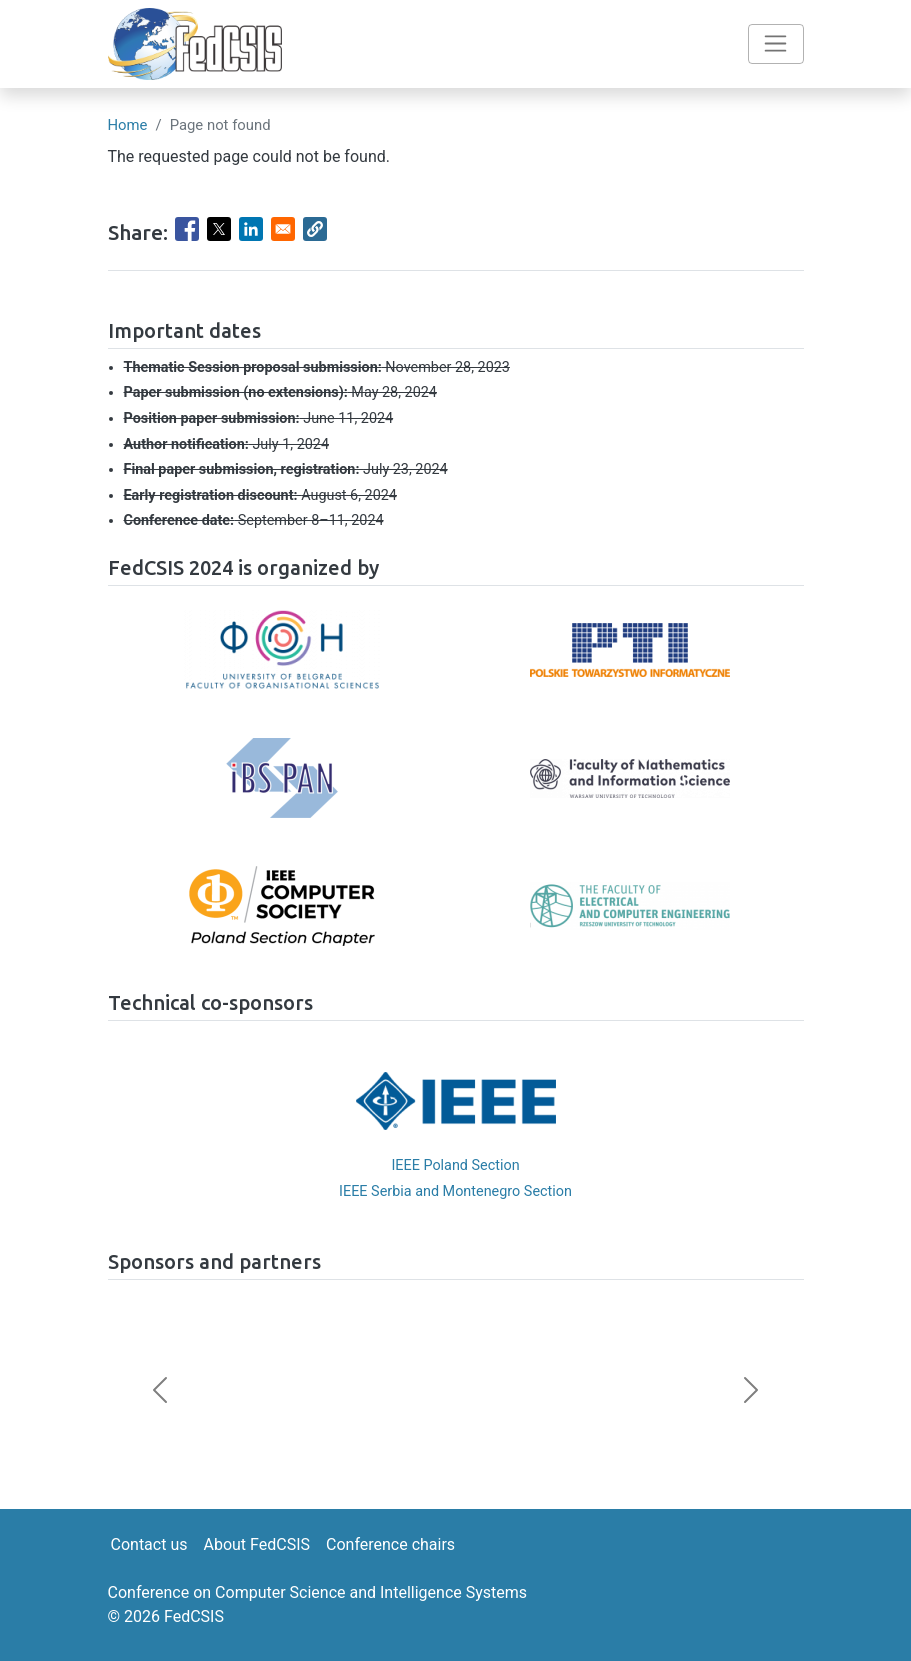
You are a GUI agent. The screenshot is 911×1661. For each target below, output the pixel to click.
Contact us (149, 1544)
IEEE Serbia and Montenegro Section (455, 1191)
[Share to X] (219, 229)
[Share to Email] (283, 229)
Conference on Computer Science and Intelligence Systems (318, 1592)
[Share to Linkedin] (251, 229)
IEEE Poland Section (455, 1165)
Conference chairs (390, 1544)
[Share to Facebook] (187, 229)
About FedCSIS (256, 1544)
